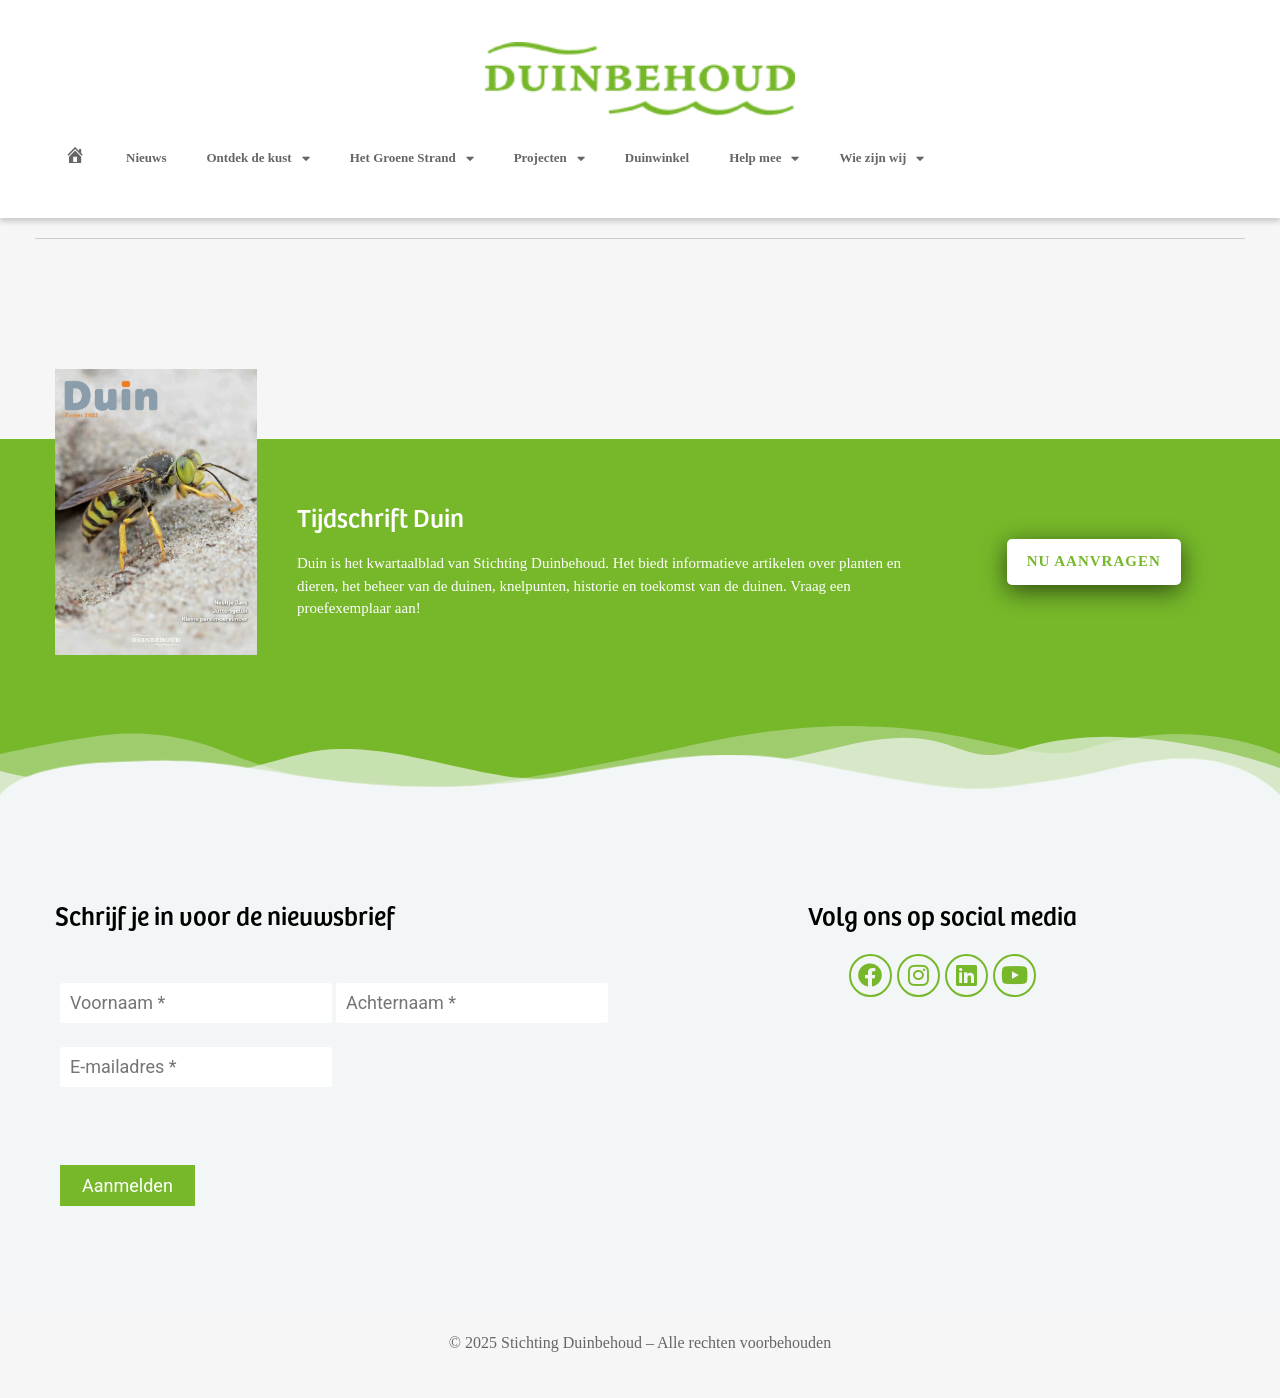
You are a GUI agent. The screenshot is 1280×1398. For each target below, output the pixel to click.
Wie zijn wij (881, 158)
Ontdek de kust (257, 158)
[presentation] (212, 1126)
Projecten (549, 158)
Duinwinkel (657, 157)
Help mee (764, 158)
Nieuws (146, 157)
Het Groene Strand (412, 158)
